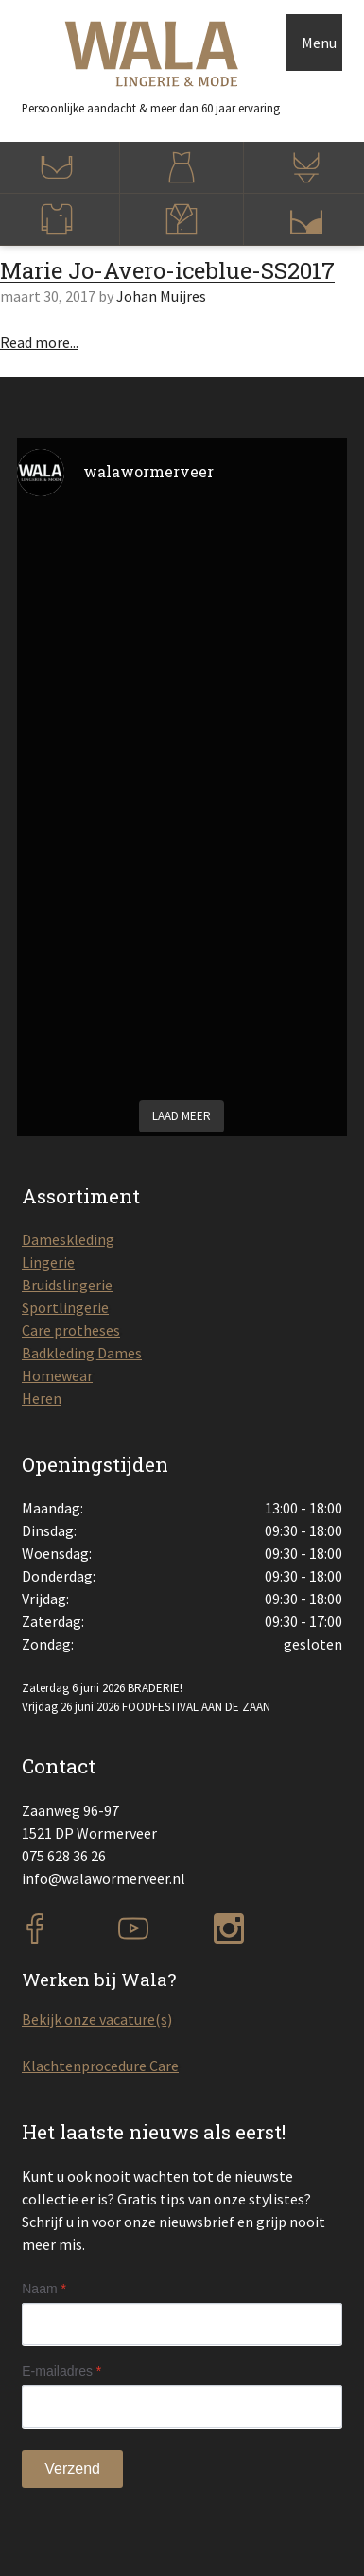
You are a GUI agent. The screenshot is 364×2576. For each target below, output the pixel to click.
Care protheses (71, 1330)
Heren (41, 1398)
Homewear (57, 1375)
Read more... (39, 342)
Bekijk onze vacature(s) (97, 2019)
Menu (319, 42)
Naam (44, 2288)
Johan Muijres (161, 295)
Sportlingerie (65, 1307)
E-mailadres (61, 2370)
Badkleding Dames (82, 1352)
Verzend (72, 2469)
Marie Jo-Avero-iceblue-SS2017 (167, 270)
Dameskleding (68, 1239)
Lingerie (48, 1262)
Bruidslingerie (67, 1284)
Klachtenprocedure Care (100, 2065)
